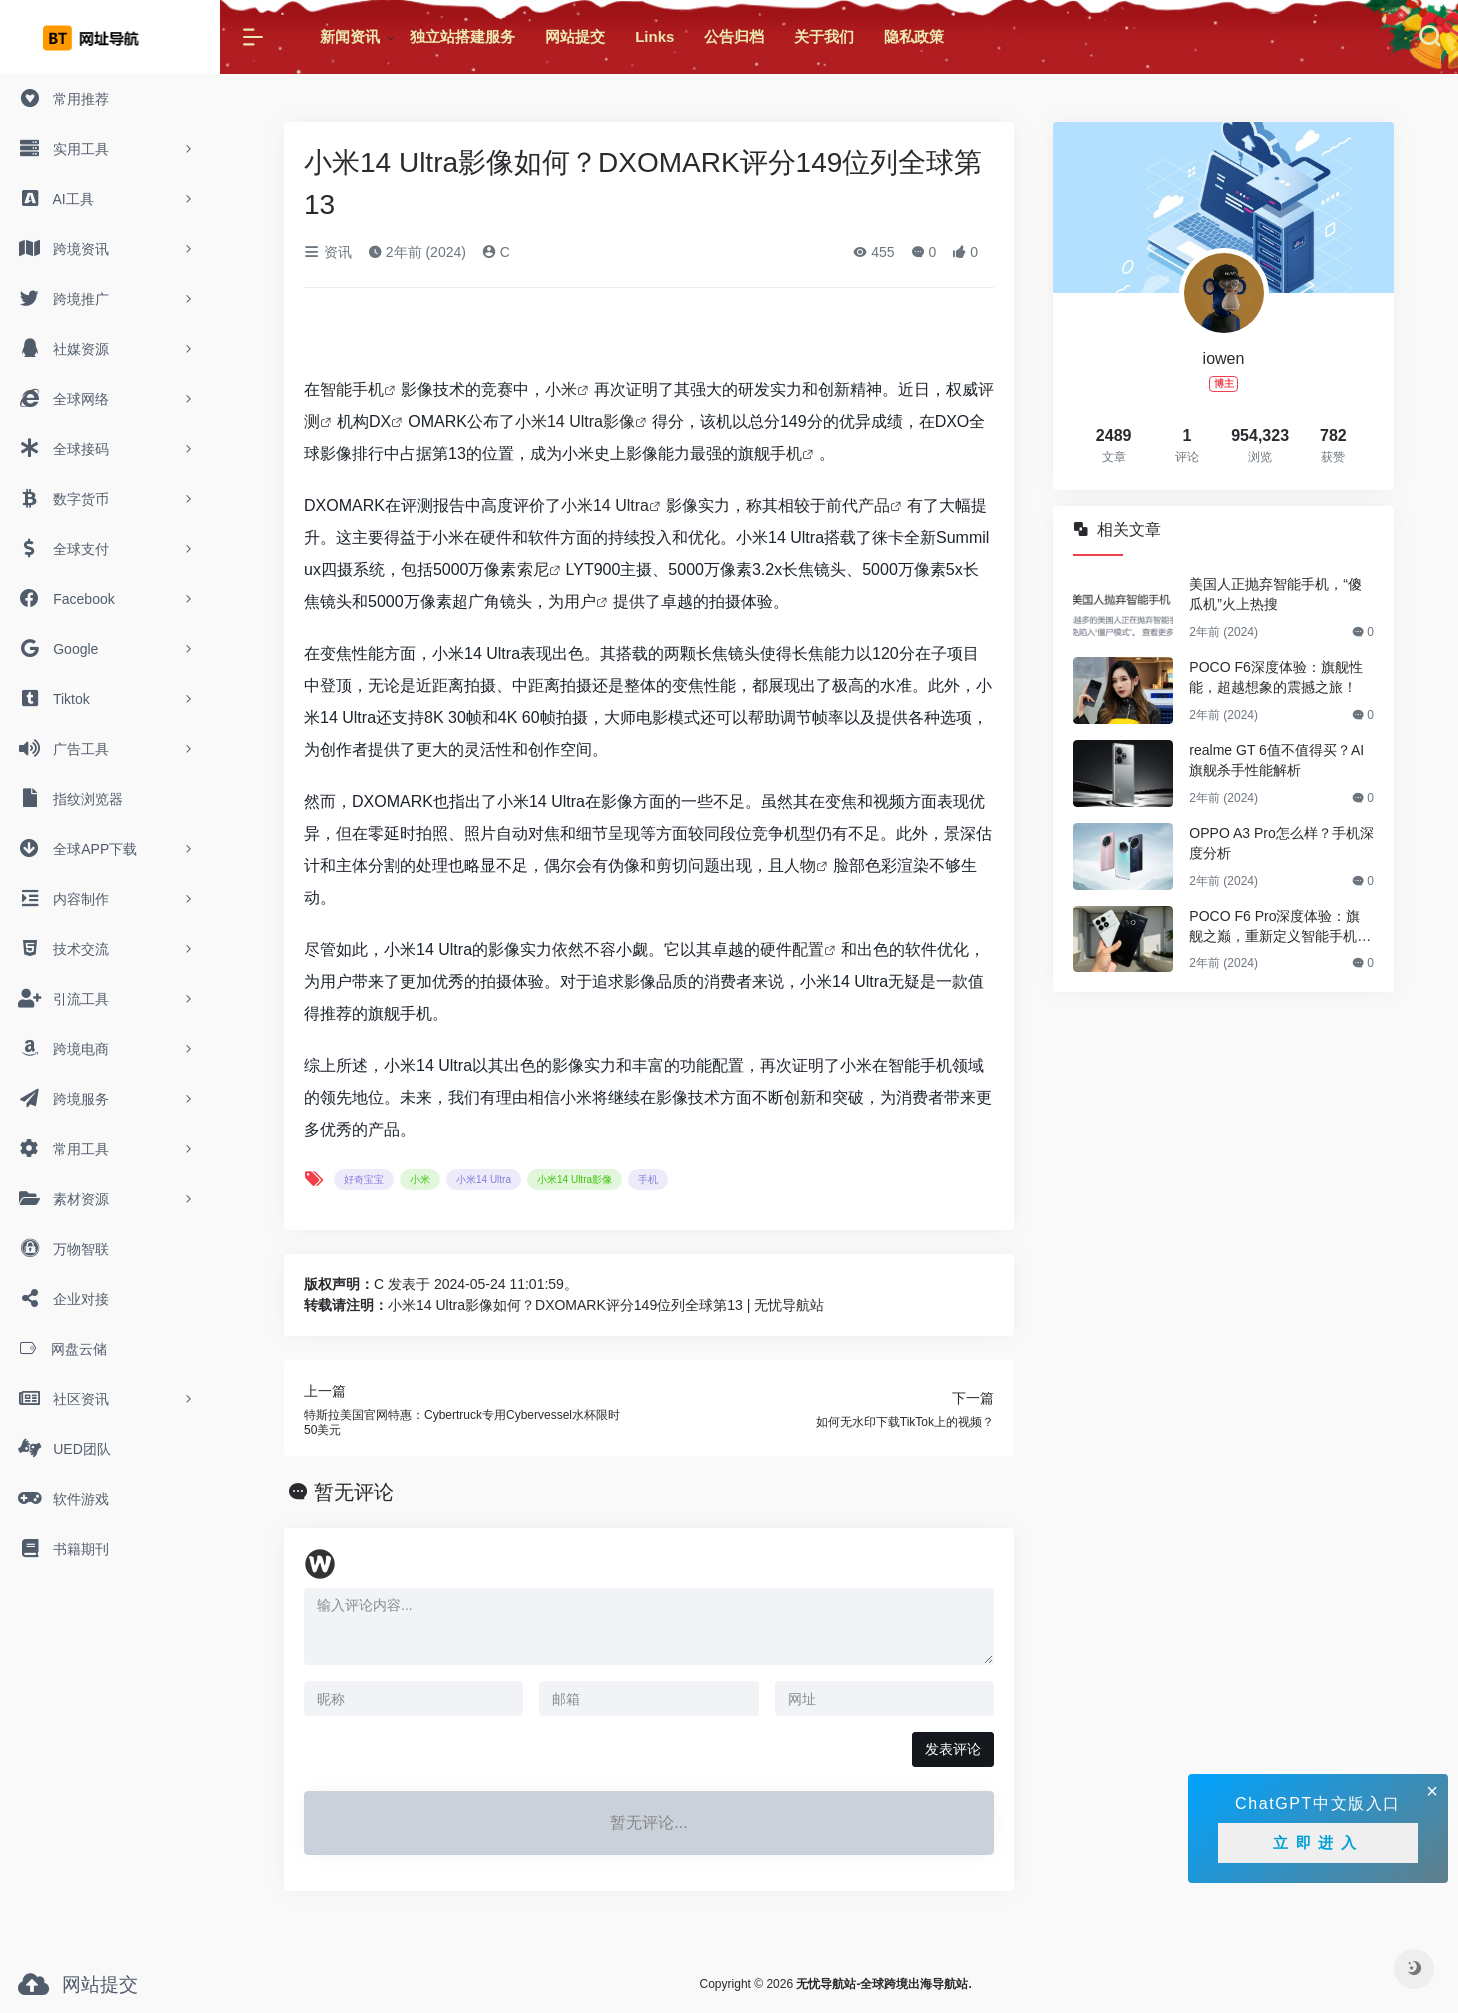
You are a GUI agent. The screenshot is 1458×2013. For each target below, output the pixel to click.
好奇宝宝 (364, 1179)
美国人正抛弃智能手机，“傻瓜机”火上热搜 (1275, 594)
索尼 (533, 569)
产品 (874, 505)
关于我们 (824, 36)
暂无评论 (354, 1492)
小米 (561, 389)
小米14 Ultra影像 (575, 421)
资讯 (328, 252)
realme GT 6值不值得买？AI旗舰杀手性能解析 (1276, 760)
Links (654, 36)
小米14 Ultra (605, 505)
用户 (580, 601)
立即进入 (1318, 1842)
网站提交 (575, 36)
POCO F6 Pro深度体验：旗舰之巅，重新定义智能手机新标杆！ (1280, 927)
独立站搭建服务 (462, 36)
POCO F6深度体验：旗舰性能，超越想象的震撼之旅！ (1275, 677)
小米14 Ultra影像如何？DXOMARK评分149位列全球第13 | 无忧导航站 (606, 1305)
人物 (800, 865)
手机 (786, 453)
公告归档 (734, 36)
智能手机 (352, 389)
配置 (808, 949)
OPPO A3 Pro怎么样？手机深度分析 (1281, 843)
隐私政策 (914, 36)
